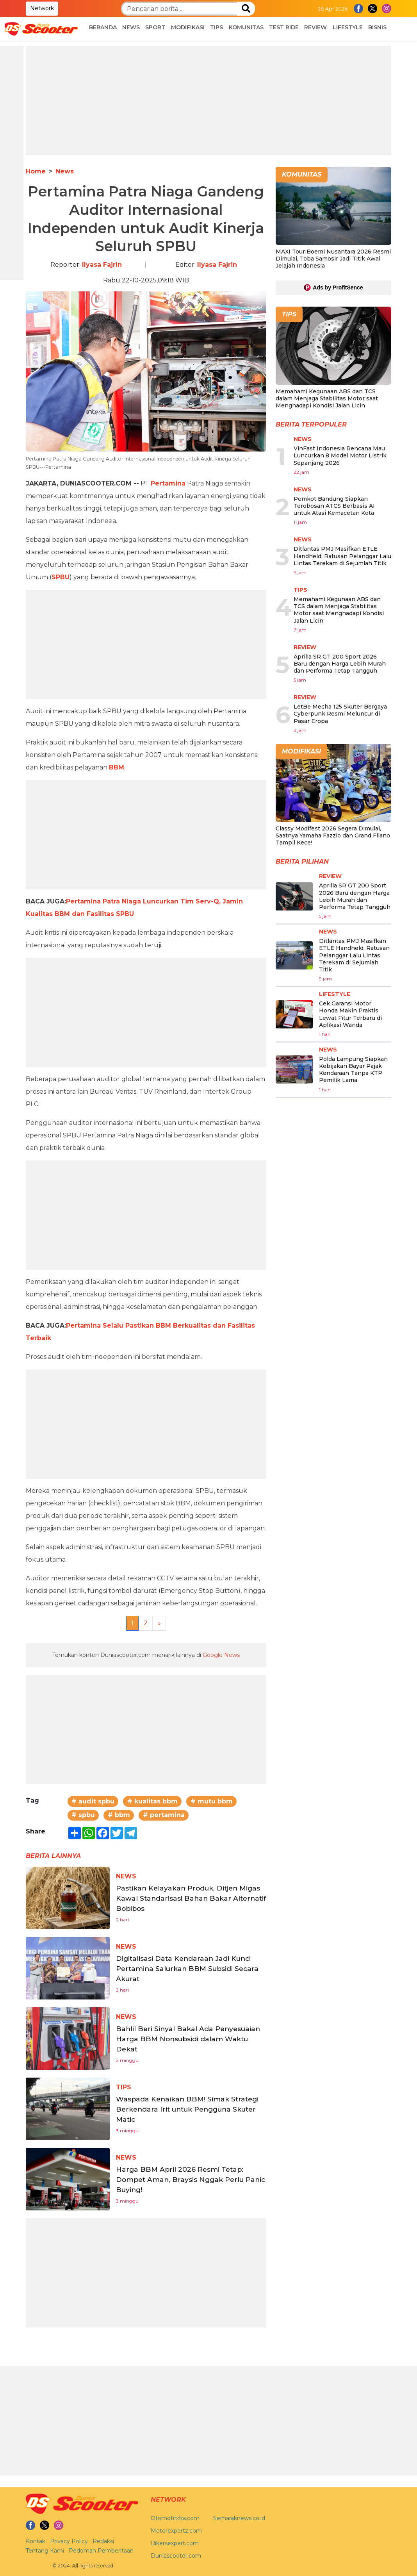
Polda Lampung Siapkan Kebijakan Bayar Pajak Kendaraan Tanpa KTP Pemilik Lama (353, 1069)
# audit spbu (92, 2017)
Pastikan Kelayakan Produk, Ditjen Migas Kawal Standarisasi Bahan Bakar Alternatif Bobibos (185, 2113)
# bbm (119, 2030)
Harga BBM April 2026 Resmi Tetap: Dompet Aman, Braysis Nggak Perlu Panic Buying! (188, 2395)
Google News (221, 1870)
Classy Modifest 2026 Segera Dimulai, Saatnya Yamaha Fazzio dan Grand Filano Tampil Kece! (333, 835)
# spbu (83, 2030)
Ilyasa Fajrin (102, 264)
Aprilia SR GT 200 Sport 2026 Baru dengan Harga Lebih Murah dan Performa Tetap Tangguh (340, 663)
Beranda (103, 27)
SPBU (61, 577)
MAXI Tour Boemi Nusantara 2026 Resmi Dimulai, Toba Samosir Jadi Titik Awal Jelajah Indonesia (333, 258)
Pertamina (168, 483)
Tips (216, 27)
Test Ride (284, 27)
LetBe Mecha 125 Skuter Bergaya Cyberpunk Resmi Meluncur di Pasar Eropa (340, 713)
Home (36, 171)
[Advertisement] (208, 100)
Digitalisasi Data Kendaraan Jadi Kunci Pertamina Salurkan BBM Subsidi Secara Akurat (180, 2184)
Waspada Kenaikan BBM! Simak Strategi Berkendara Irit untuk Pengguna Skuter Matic (180, 2324)
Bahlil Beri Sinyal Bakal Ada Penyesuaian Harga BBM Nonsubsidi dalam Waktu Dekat (189, 2254)
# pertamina (164, 2030)
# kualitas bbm (152, 2017)
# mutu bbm (212, 2017)
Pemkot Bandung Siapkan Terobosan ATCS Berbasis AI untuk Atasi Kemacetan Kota (334, 505)
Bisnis (377, 27)
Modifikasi (188, 27)
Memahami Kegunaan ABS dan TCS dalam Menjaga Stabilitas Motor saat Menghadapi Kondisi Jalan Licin (327, 398)
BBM (116, 983)
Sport (155, 27)
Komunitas (246, 27)
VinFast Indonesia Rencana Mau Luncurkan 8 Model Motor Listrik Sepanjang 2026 (340, 455)
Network (42, 8)
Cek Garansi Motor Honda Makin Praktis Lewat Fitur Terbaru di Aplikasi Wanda (350, 1014)
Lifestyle (348, 27)
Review (315, 27)
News (131, 27)
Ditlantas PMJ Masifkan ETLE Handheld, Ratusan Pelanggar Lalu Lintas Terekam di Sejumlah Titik (342, 555)
